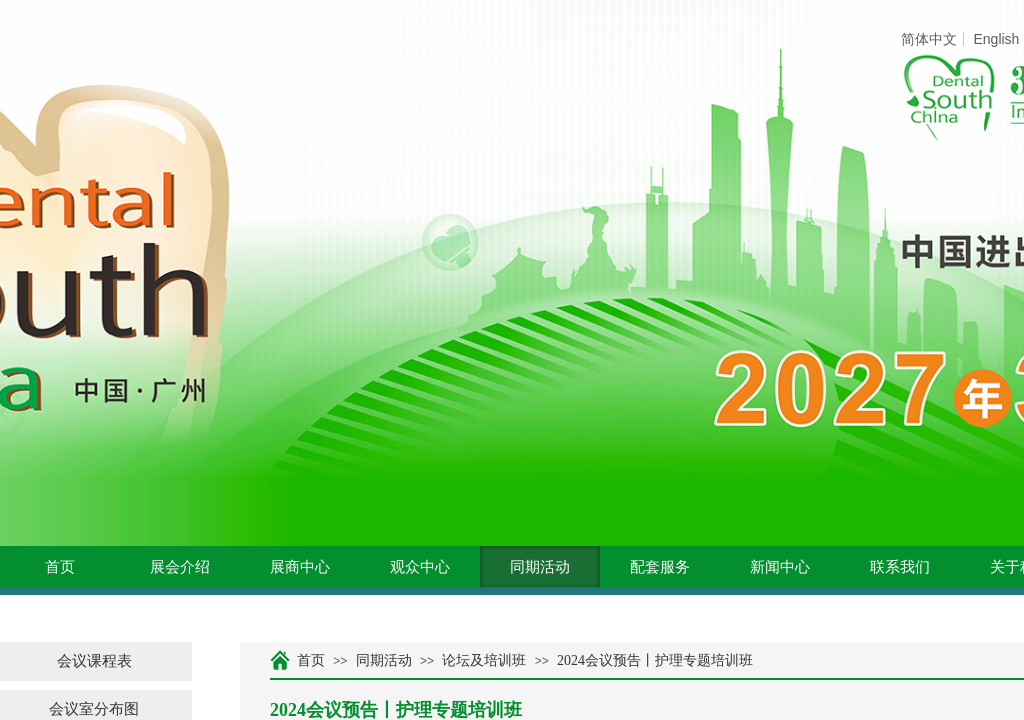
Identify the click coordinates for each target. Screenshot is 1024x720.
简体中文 (929, 39)
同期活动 (540, 567)
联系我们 (900, 567)
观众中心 (420, 567)
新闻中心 (780, 567)
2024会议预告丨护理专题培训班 (655, 660)
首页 (60, 567)
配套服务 (660, 567)
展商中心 (300, 567)
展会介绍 (180, 567)
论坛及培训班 (484, 660)
